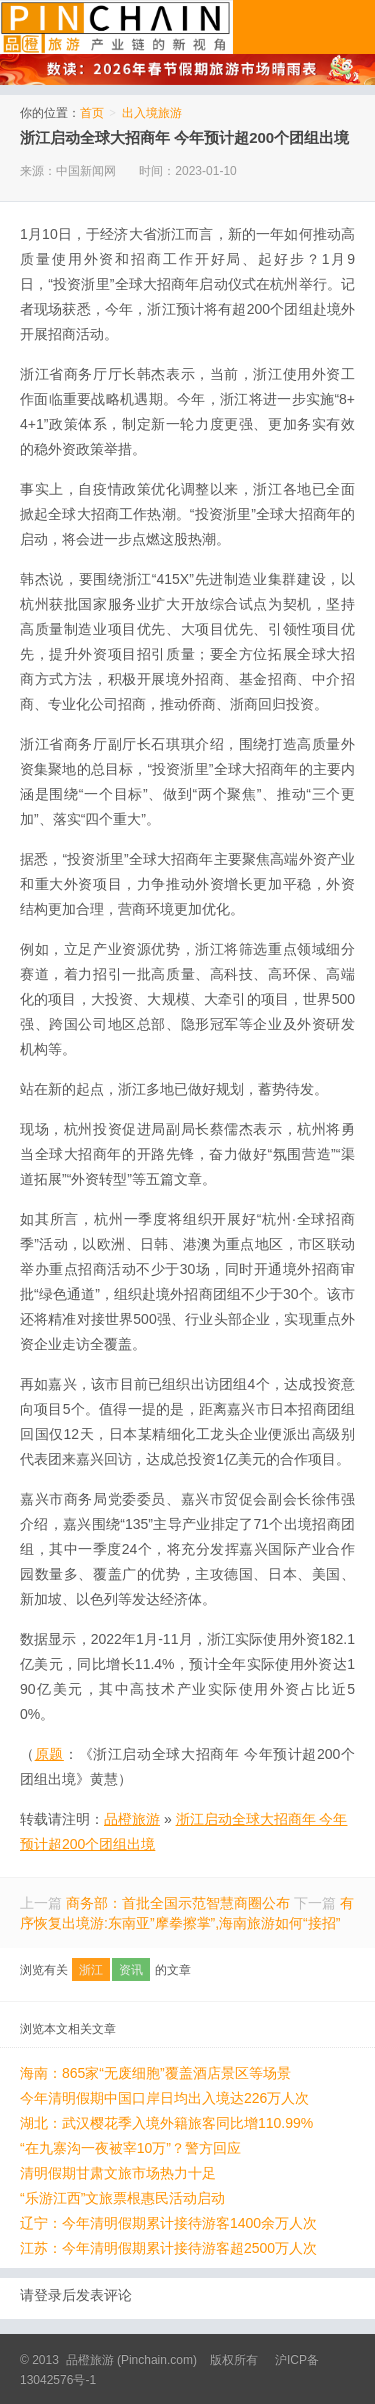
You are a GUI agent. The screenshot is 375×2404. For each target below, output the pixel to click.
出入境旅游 (152, 113)
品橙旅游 (116, 27)
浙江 (91, 1970)
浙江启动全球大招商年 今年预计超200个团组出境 (184, 137)
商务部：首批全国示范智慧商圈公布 (178, 1903)
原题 (49, 1754)
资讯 (131, 1970)
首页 (92, 113)
